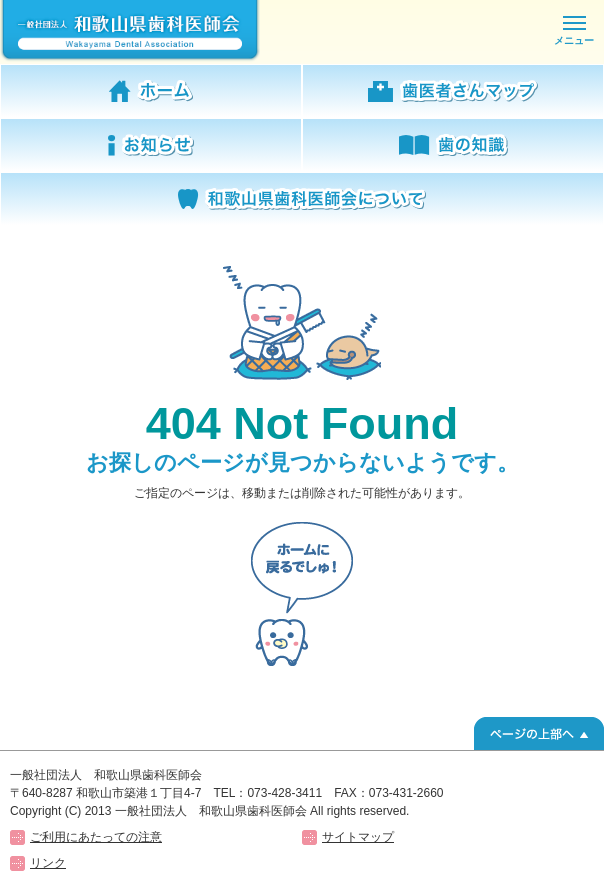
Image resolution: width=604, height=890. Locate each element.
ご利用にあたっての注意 (96, 837)
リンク (48, 863)
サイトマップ (358, 837)
